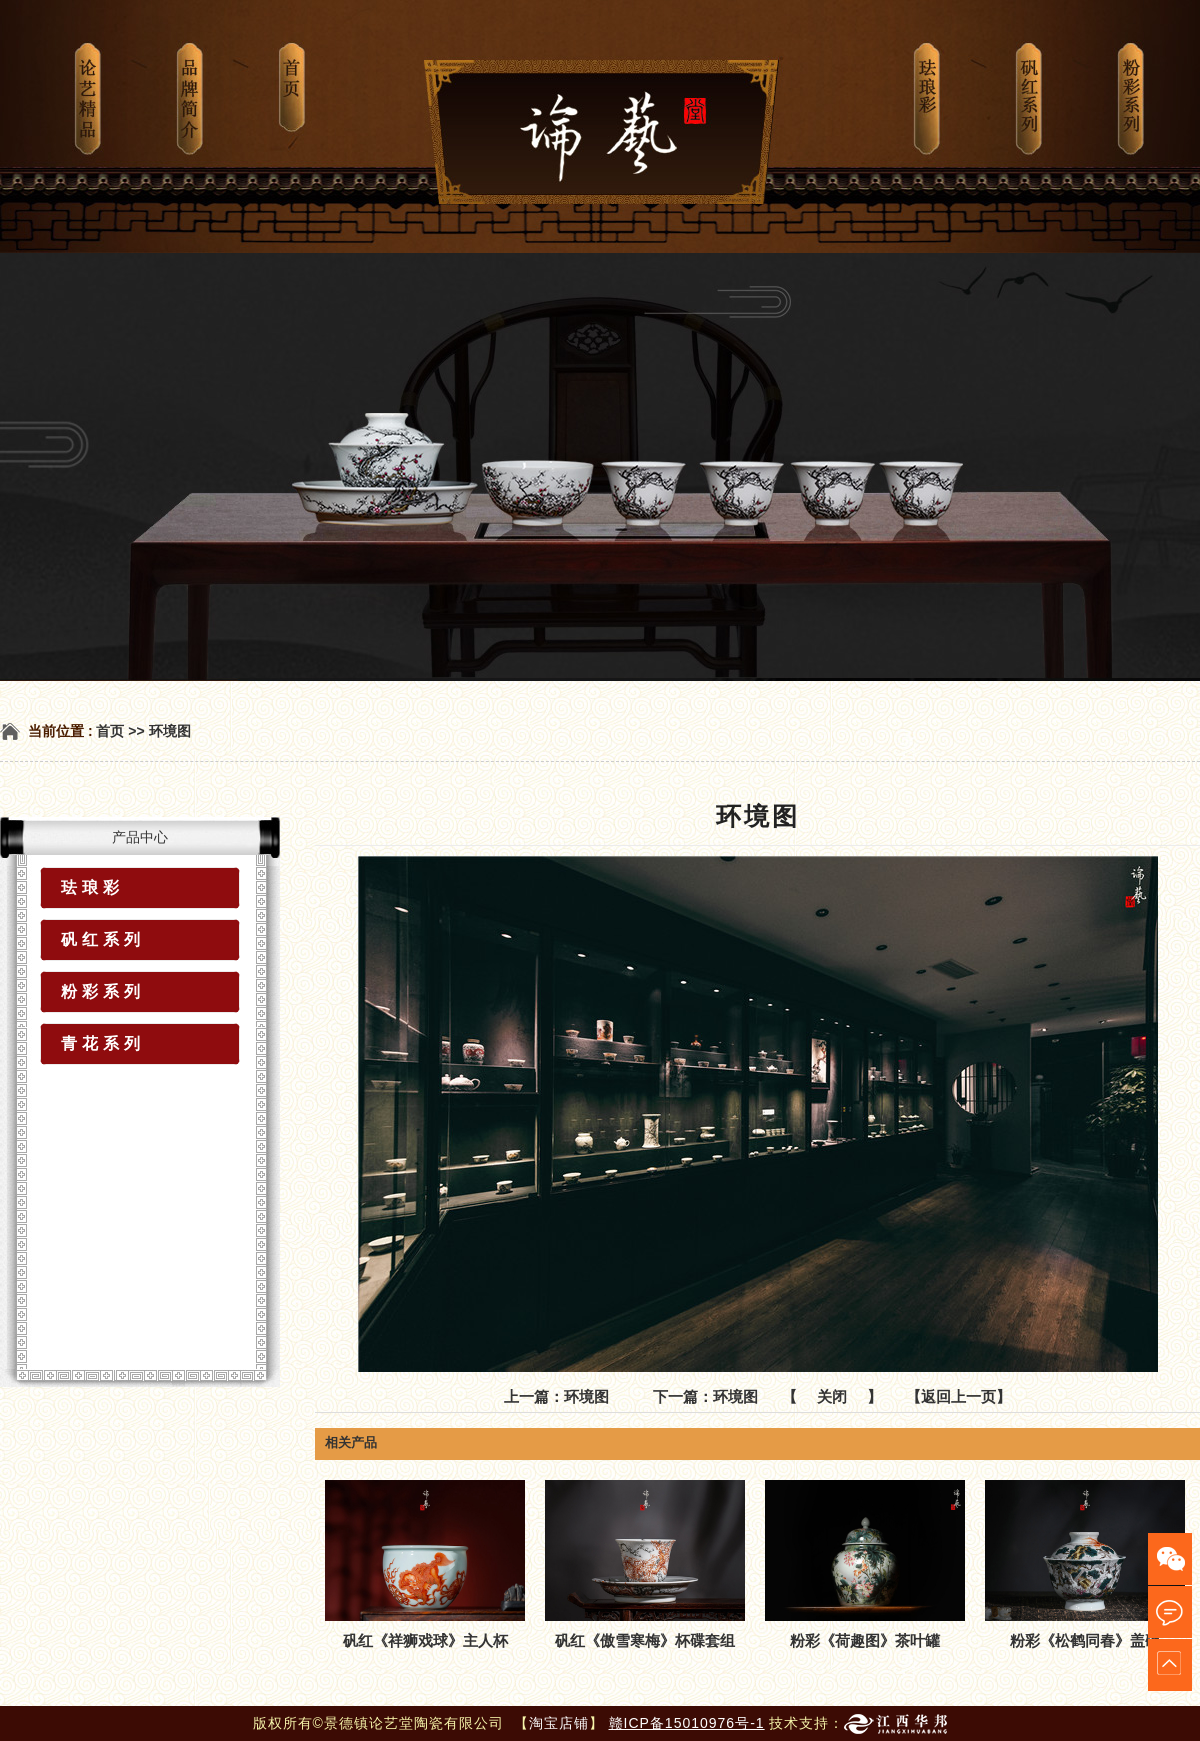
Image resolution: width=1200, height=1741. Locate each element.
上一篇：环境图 (556, 1396)
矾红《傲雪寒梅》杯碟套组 (645, 1640)
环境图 (170, 731)
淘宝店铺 (559, 1723)
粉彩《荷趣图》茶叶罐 (865, 1640)
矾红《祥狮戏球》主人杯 (425, 1640)
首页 (110, 731)
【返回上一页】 (958, 1396)
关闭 (832, 1396)
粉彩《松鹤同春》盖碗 (1085, 1640)
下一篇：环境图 (705, 1396)
